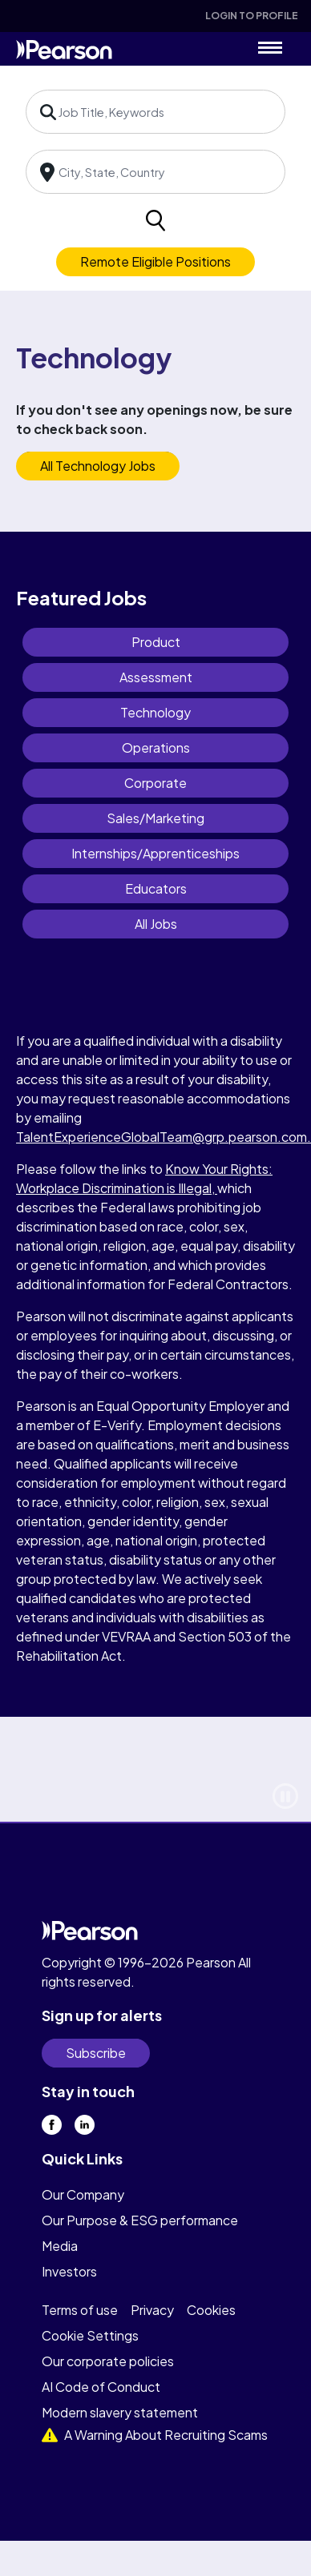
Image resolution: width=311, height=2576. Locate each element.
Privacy (152, 2309)
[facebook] (52, 2125)
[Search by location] (155, 172)
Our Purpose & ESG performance (140, 2220)
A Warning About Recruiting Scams (155, 2434)
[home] (64, 47)
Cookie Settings (90, 2335)
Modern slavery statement (120, 2412)
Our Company (83, 2194)
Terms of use (80, 2309)
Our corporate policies (108, 2361)
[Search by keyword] (155, 112)
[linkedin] (85, 2125)
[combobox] (155, 112)
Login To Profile (251, 16)
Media (60, 2245)
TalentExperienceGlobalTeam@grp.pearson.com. (163, 1136)
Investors (69, 2271)
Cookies (211, 2309)
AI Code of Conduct (101, 2386)
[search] (155, 220)
